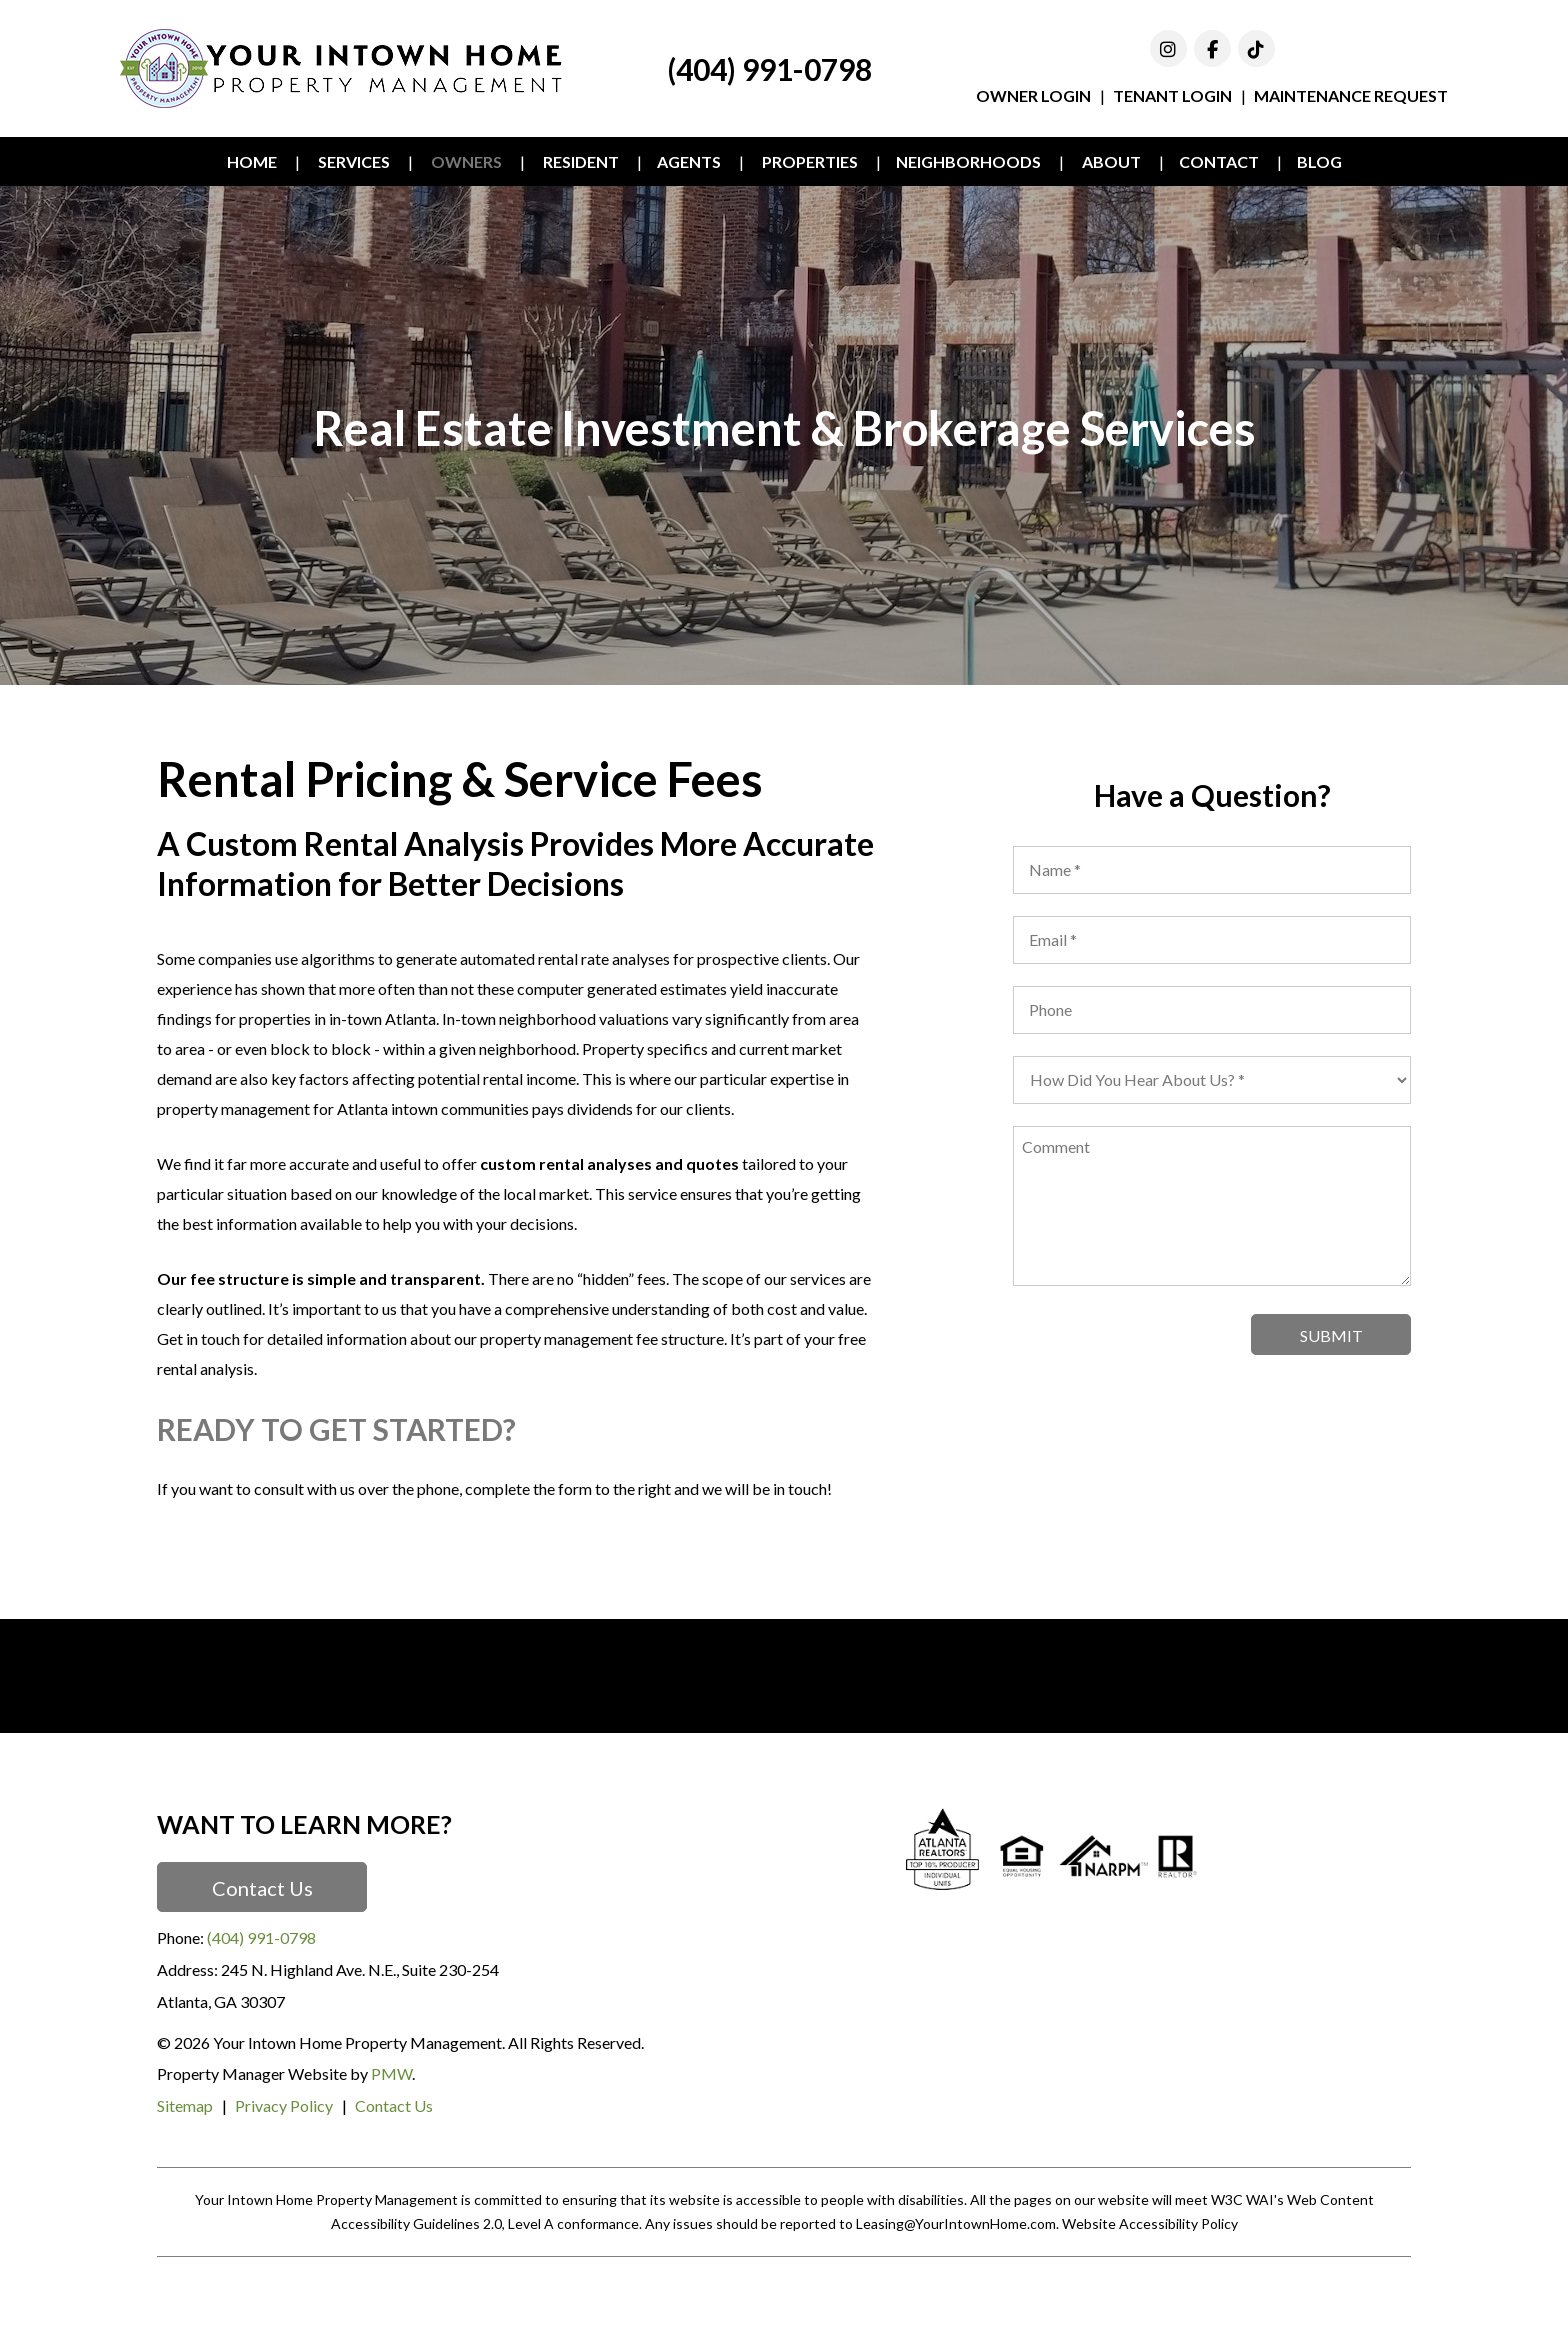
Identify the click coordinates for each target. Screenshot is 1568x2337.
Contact (1219, 161)
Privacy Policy (284, 2105)
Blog (1319, 161)
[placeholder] (1212, 870)
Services (354, 161)
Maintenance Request (1351, 95)
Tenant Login (1172, 95)
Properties (810, 161)
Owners (466, 161)
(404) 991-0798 (769, 69)
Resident (581, 161)
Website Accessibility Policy (1150, 2223)
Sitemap (185, 2105)
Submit (1331, 1335)
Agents (689, 161)
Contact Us (262, 1888)
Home (252, 161)
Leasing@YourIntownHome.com (956, 2223)
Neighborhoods (968, 161)
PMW (391, 2073)
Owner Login (1033, 95)
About (1111, 161)
